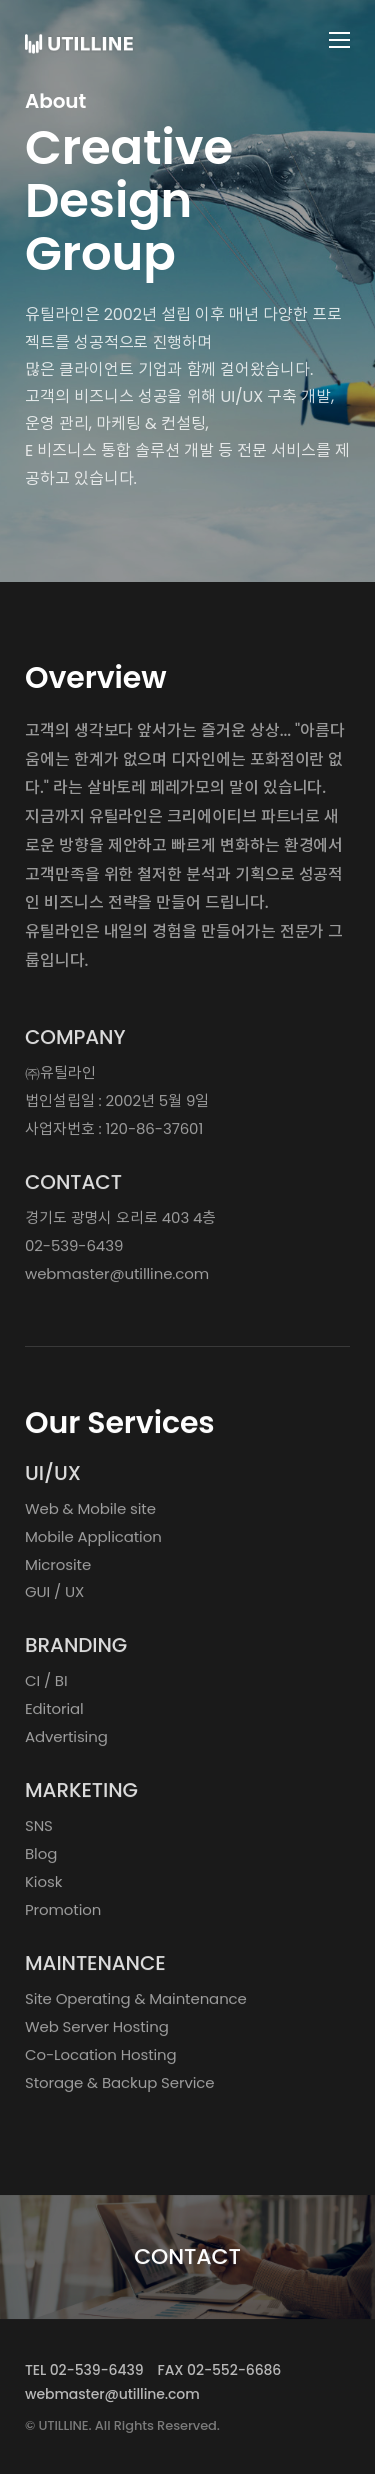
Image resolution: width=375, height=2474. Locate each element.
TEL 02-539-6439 (84, 2370)
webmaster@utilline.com (117, 1278)
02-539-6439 (74, 1250)
